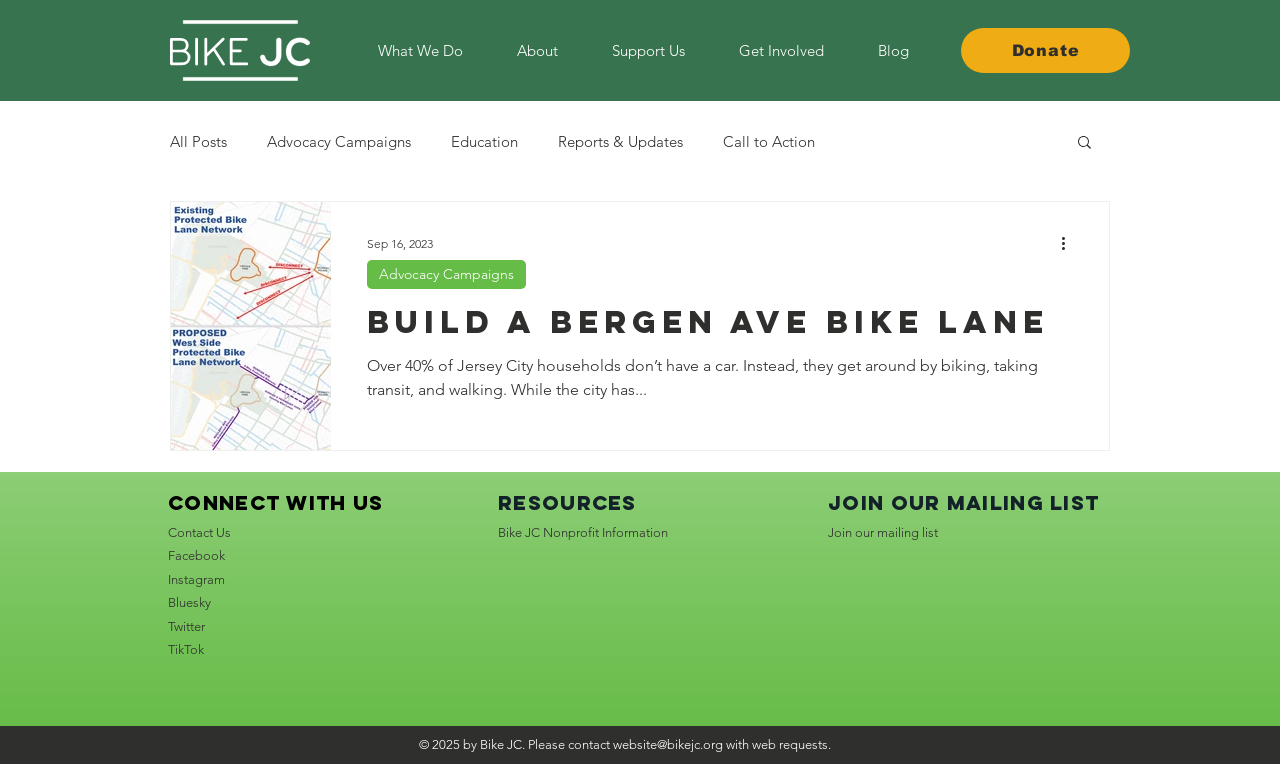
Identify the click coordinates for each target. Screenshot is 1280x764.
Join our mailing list (883, 532)
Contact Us (199, 532)
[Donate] (1045, 50)
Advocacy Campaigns (339, 141)
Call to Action (769, 141)
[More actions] (1070, 243)
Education (484, 141)
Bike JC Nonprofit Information (583, 532)
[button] (781, 50)
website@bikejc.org (668, 744)
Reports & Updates (620, 141)
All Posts (198, 141)
